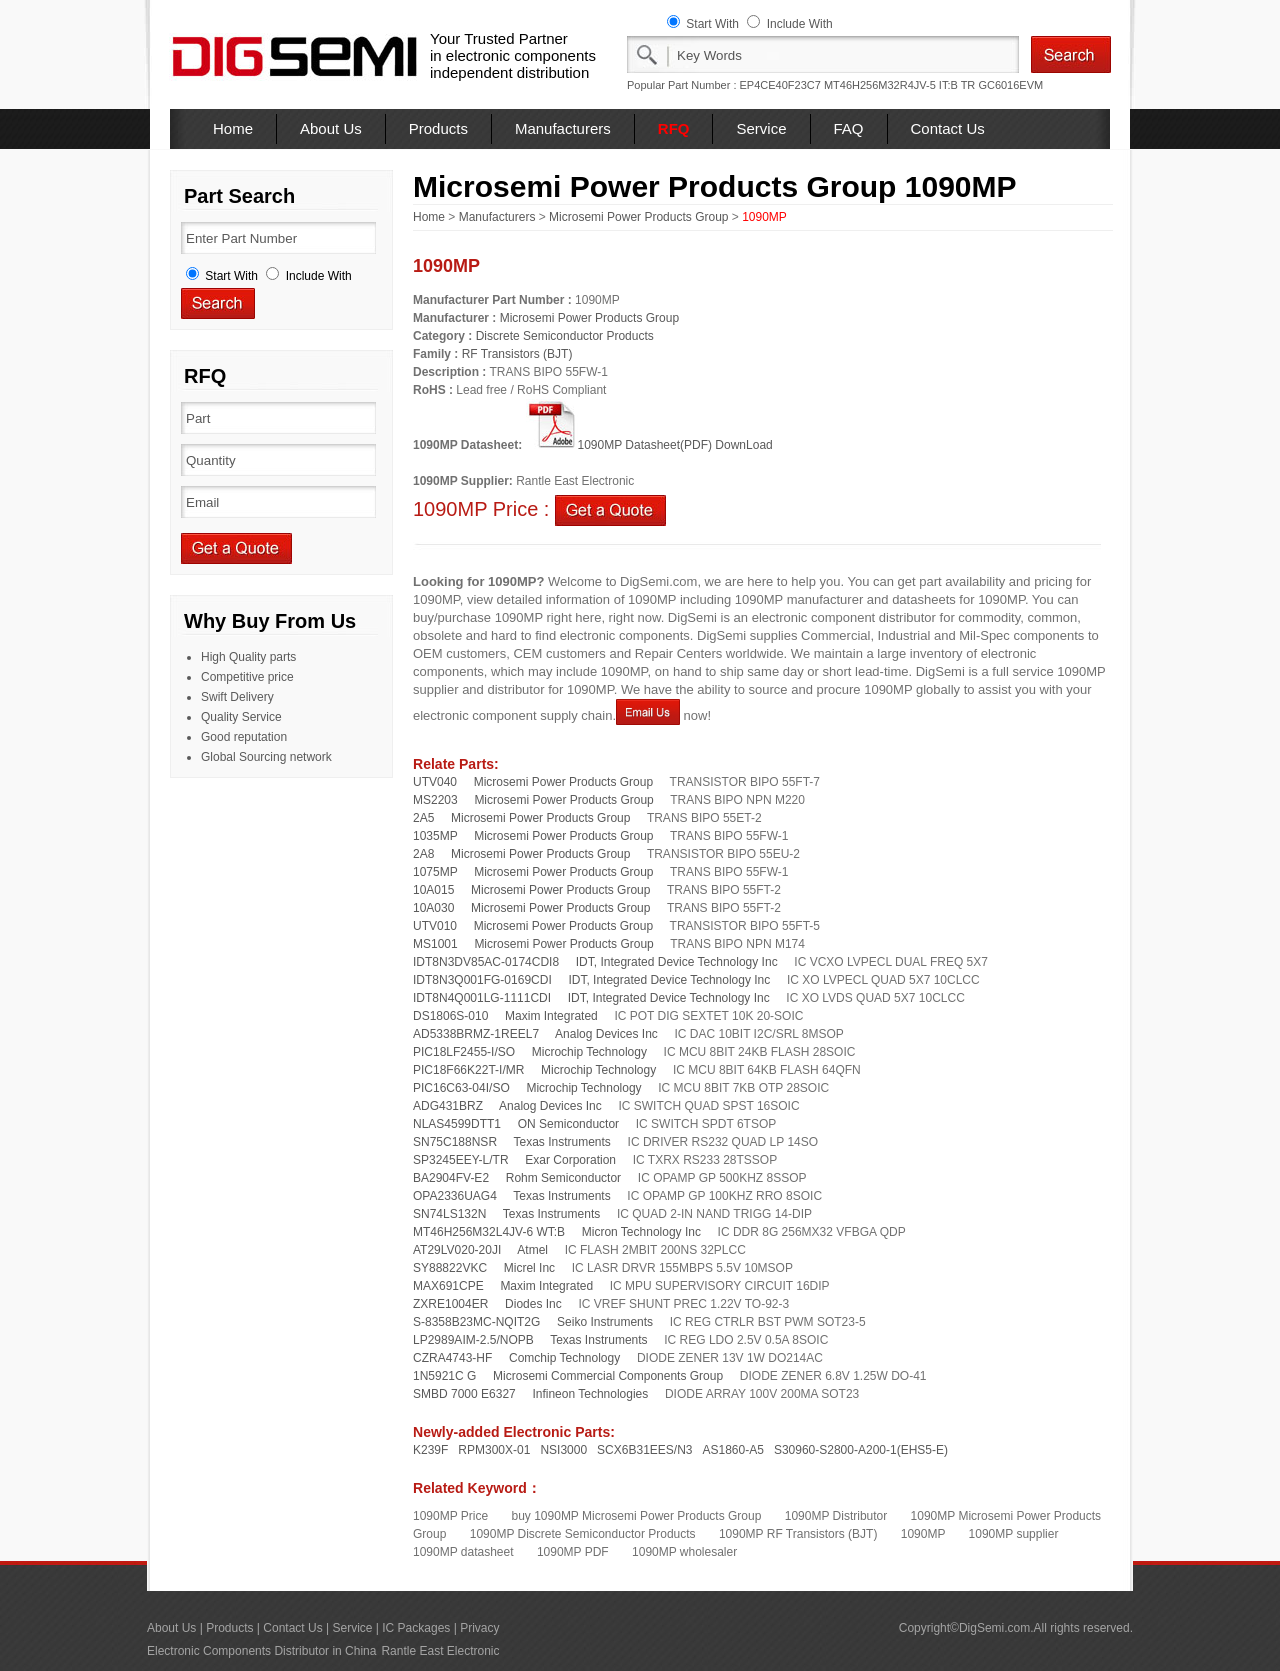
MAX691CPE (448, 1286)
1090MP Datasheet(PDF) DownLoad (649, 445)
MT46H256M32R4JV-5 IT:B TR (899, 85)
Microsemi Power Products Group (638, 217)
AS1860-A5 (733, 1450)
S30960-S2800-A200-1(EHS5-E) (861, 1450)
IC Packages (416, 1628)
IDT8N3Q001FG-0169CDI (482, 980)
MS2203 (435, 800)
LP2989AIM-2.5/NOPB (473, 1340)
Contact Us (948, 128)
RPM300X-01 (494, 1450)
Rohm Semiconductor (563, 1178)
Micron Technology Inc (641, 1232)
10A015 (433, 890)
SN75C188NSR (455, 1142)
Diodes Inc (533, 1304)
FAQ (849, 128)
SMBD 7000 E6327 (464, 1394)
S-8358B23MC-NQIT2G (476, 1322)
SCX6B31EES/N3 (644, 1450)
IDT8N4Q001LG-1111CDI (482, 998)
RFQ (674, 128)
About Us (331, 128)
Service (761, 128)
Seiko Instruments (605, 1322)
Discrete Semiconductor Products (565, 336)
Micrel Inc (529, 1268)
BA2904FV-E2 (451, 1178)
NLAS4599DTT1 (457, 1124)
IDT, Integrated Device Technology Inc (677, 962)
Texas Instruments (562, 1142)
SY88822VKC (450, 1268)
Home (233, 128)
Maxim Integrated (551, 1016)
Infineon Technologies (590, 1394)
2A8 (423, 854)
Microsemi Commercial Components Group (608, 1376)
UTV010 (435, 926)
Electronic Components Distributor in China (261, 1651)
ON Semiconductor (568, 1124)
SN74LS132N (449, 1214)
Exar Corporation (570, 1160)
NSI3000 (563, 1450)
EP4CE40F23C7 (780, 85)
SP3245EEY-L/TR (461, 1160)
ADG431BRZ (448, 1106)
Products (438, 128)
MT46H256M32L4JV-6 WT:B (489, 1232)
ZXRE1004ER (450, 1304)
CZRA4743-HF (452, 1358)
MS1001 (435, 944)
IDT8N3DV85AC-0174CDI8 (486, 962)
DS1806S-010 (450, 1016)
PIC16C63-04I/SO (461, 1088)
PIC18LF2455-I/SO (464, 1052)
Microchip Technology (589, 1052)
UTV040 (435, 782)
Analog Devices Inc (606, 1034)
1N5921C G (444, 1376)
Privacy (479, 1628)
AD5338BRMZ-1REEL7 (476, 1034)
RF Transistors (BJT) (517, 354)
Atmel (532, 1250)
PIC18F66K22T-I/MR (468, 1070)
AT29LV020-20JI (457, 1250)
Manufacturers (563, 128)
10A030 (433, 908)
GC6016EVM (1010, 85)
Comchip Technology (564, 1358)
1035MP (435, 836)
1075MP (435, 872)
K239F (430, 1450)
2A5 (423, 818)
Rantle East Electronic (440, 1651)
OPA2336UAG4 (455, 1196)
